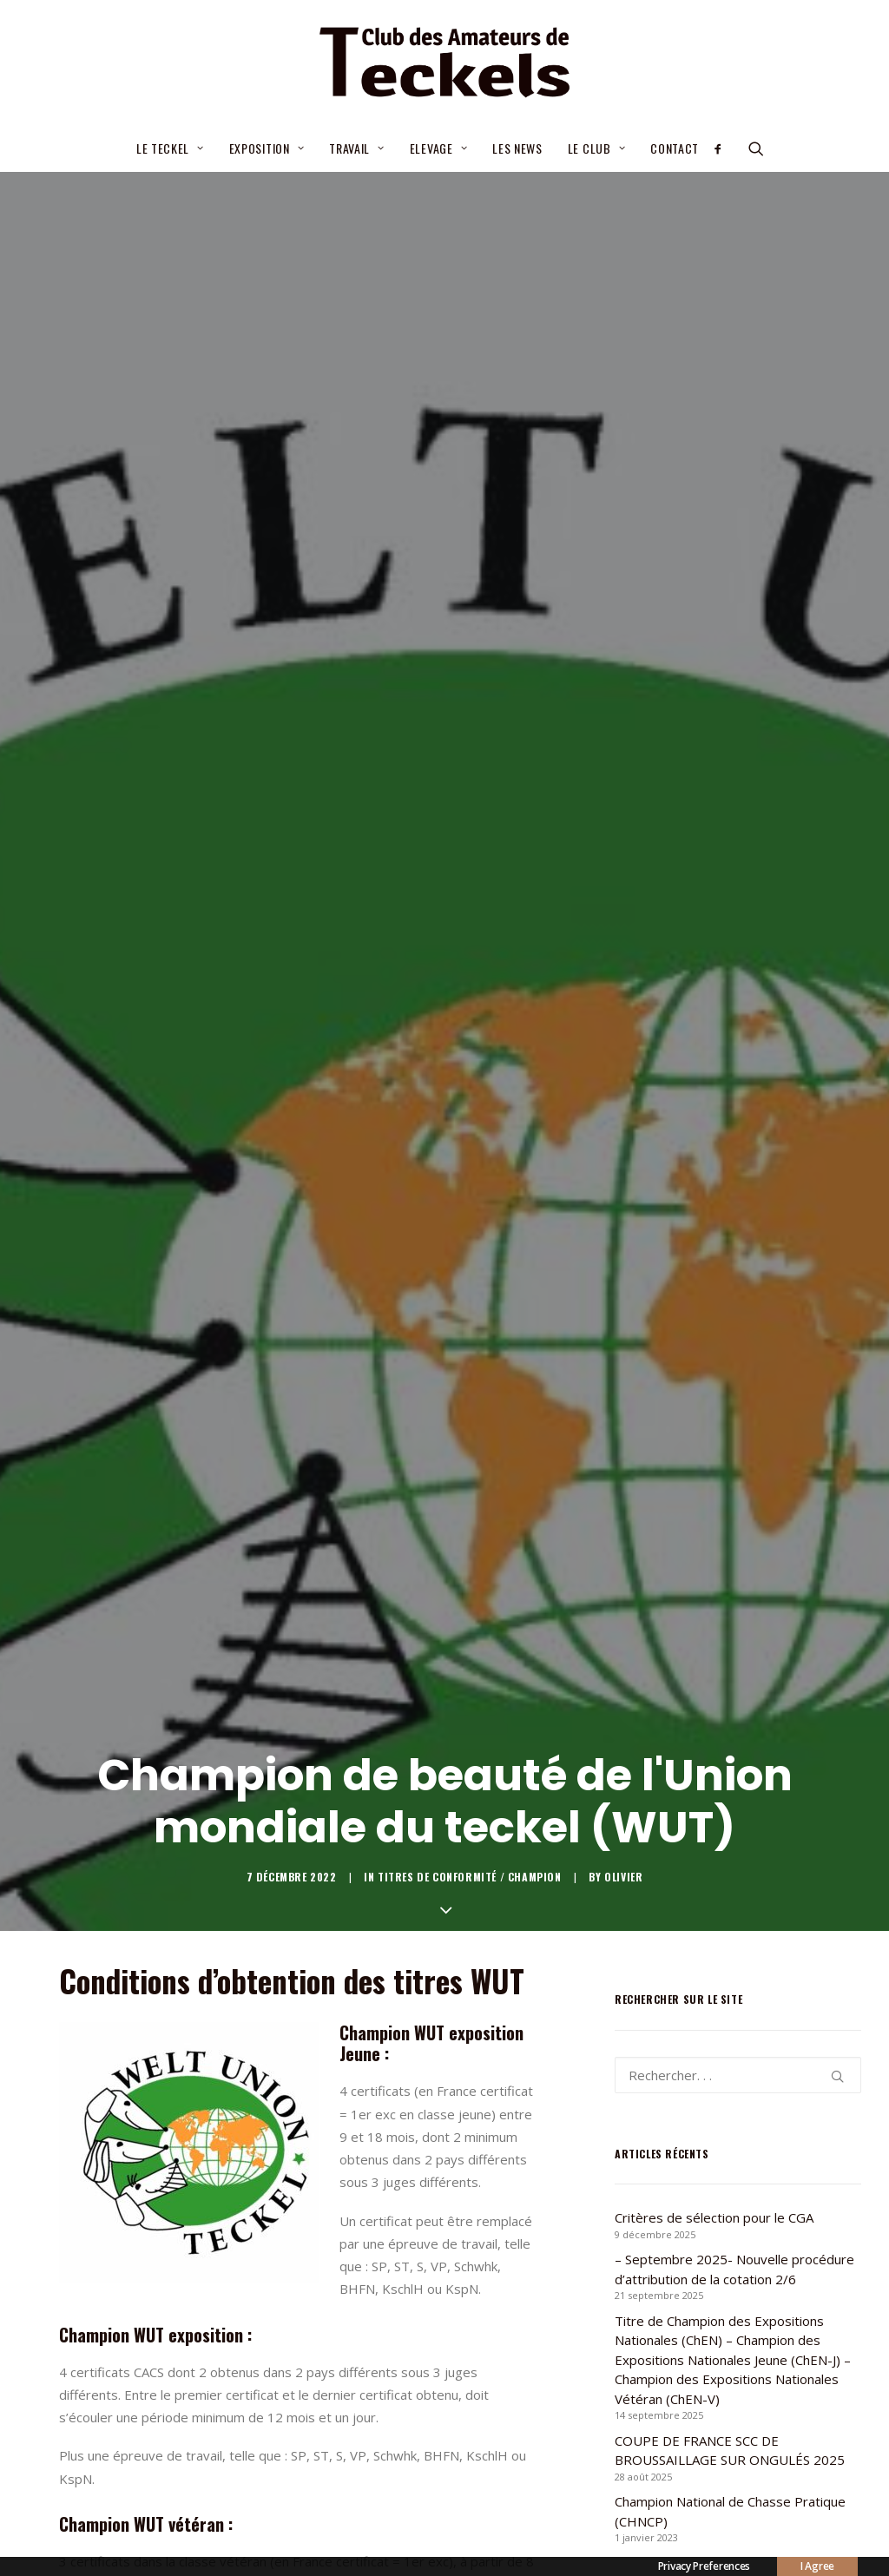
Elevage (438, 148)
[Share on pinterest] (275, 2517)
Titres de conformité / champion (470, 1026)
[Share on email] (388, 2517)
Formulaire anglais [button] (145, 2425)
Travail (356, 148)
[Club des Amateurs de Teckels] (444, 62)
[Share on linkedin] (297, 2517)
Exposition (267, 148)
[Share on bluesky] (343, 2517)
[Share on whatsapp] (320, 2517)
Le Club (596, 148)
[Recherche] (738, 1224)
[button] (723, 148)
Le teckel (170, 148)
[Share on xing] (365, 2517)
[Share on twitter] (230, 2517)
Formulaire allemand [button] (406, 2425)
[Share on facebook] (207, 2517)
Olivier (623, 1026)
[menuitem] (170, 148)
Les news (517, 148)
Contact (674, 148)
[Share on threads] (252, 2517)
